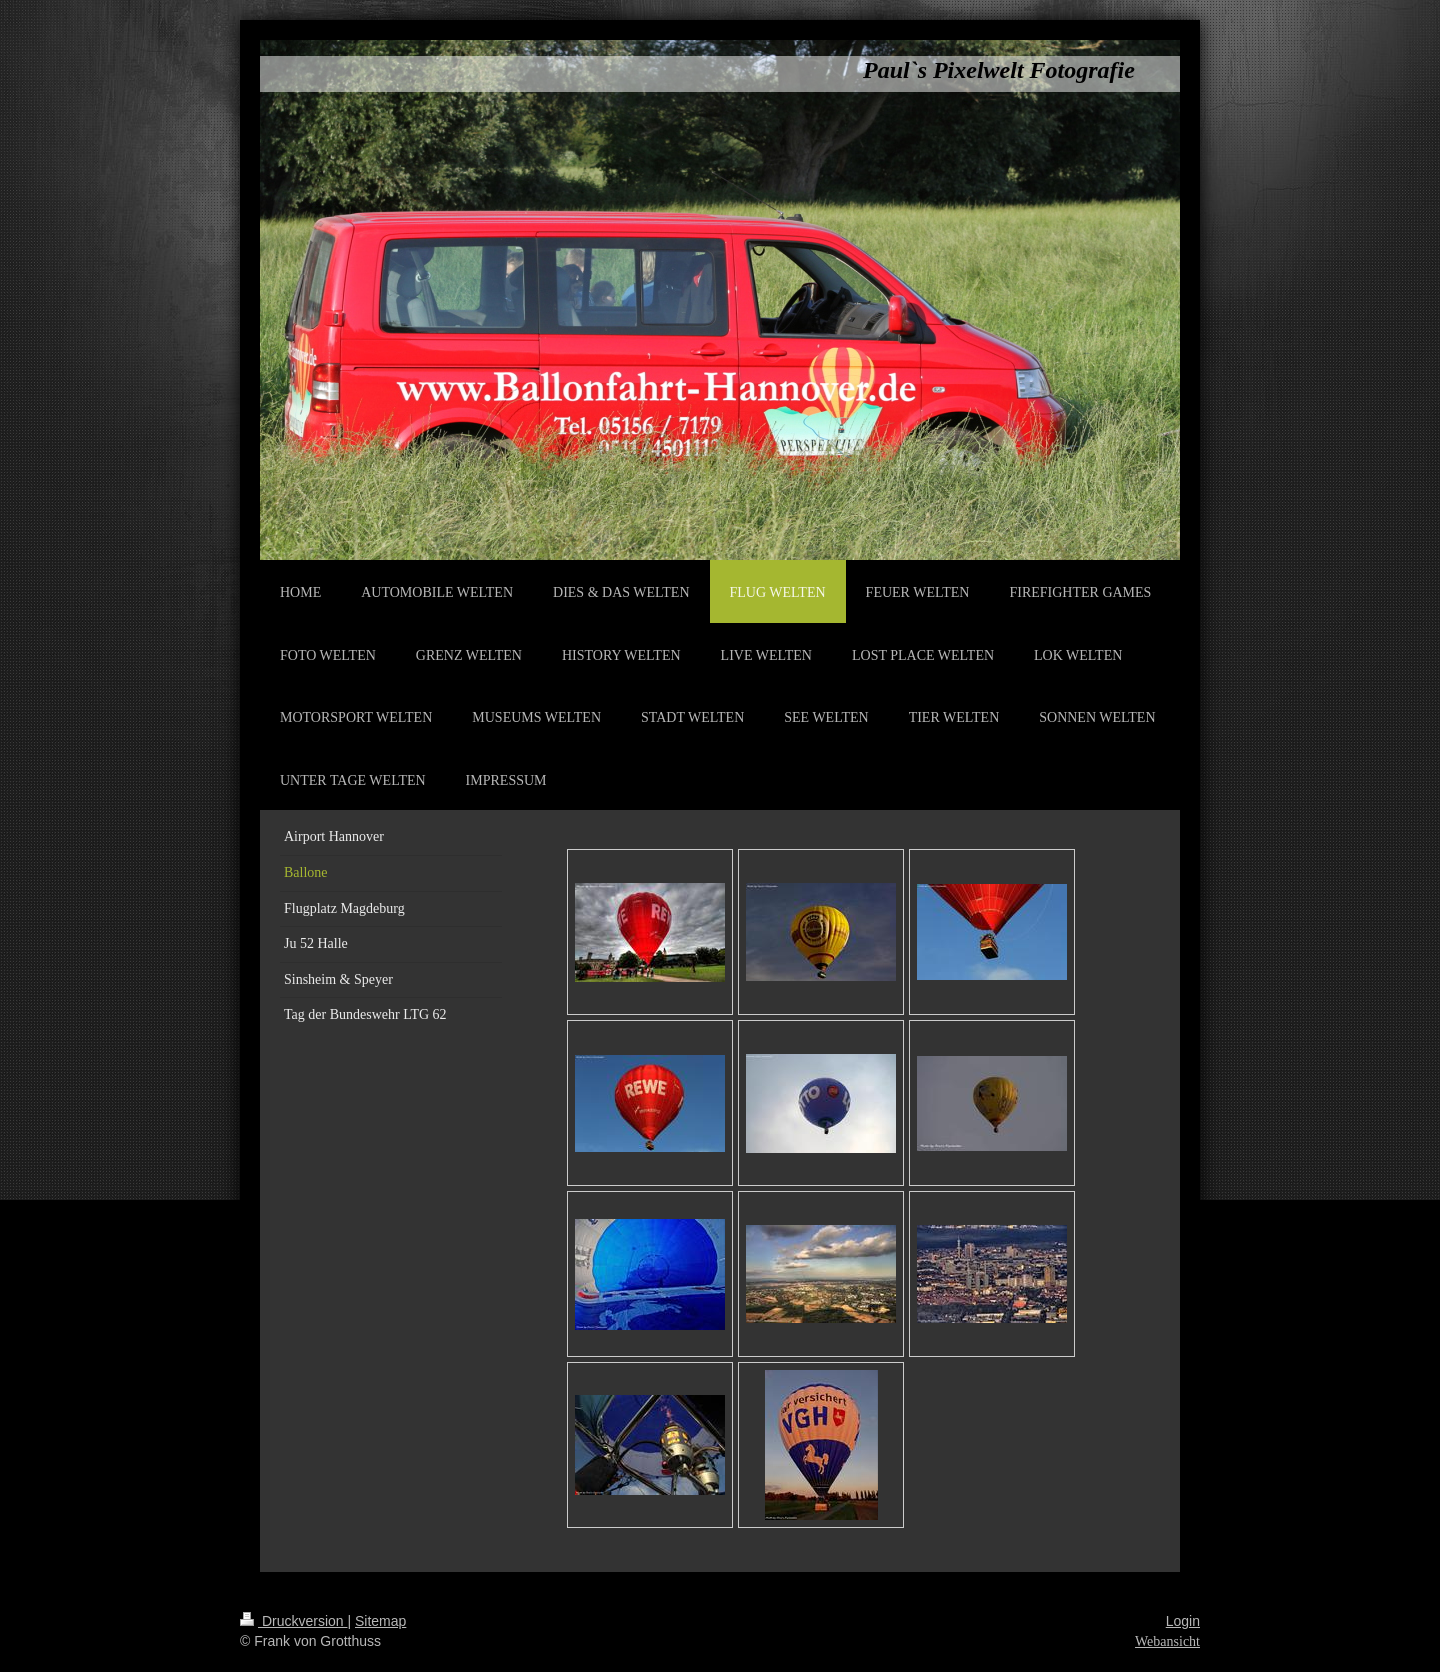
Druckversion (293, 1621)
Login (1183, 1621)
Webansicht (1167, 1641)
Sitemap (380, 1621)
